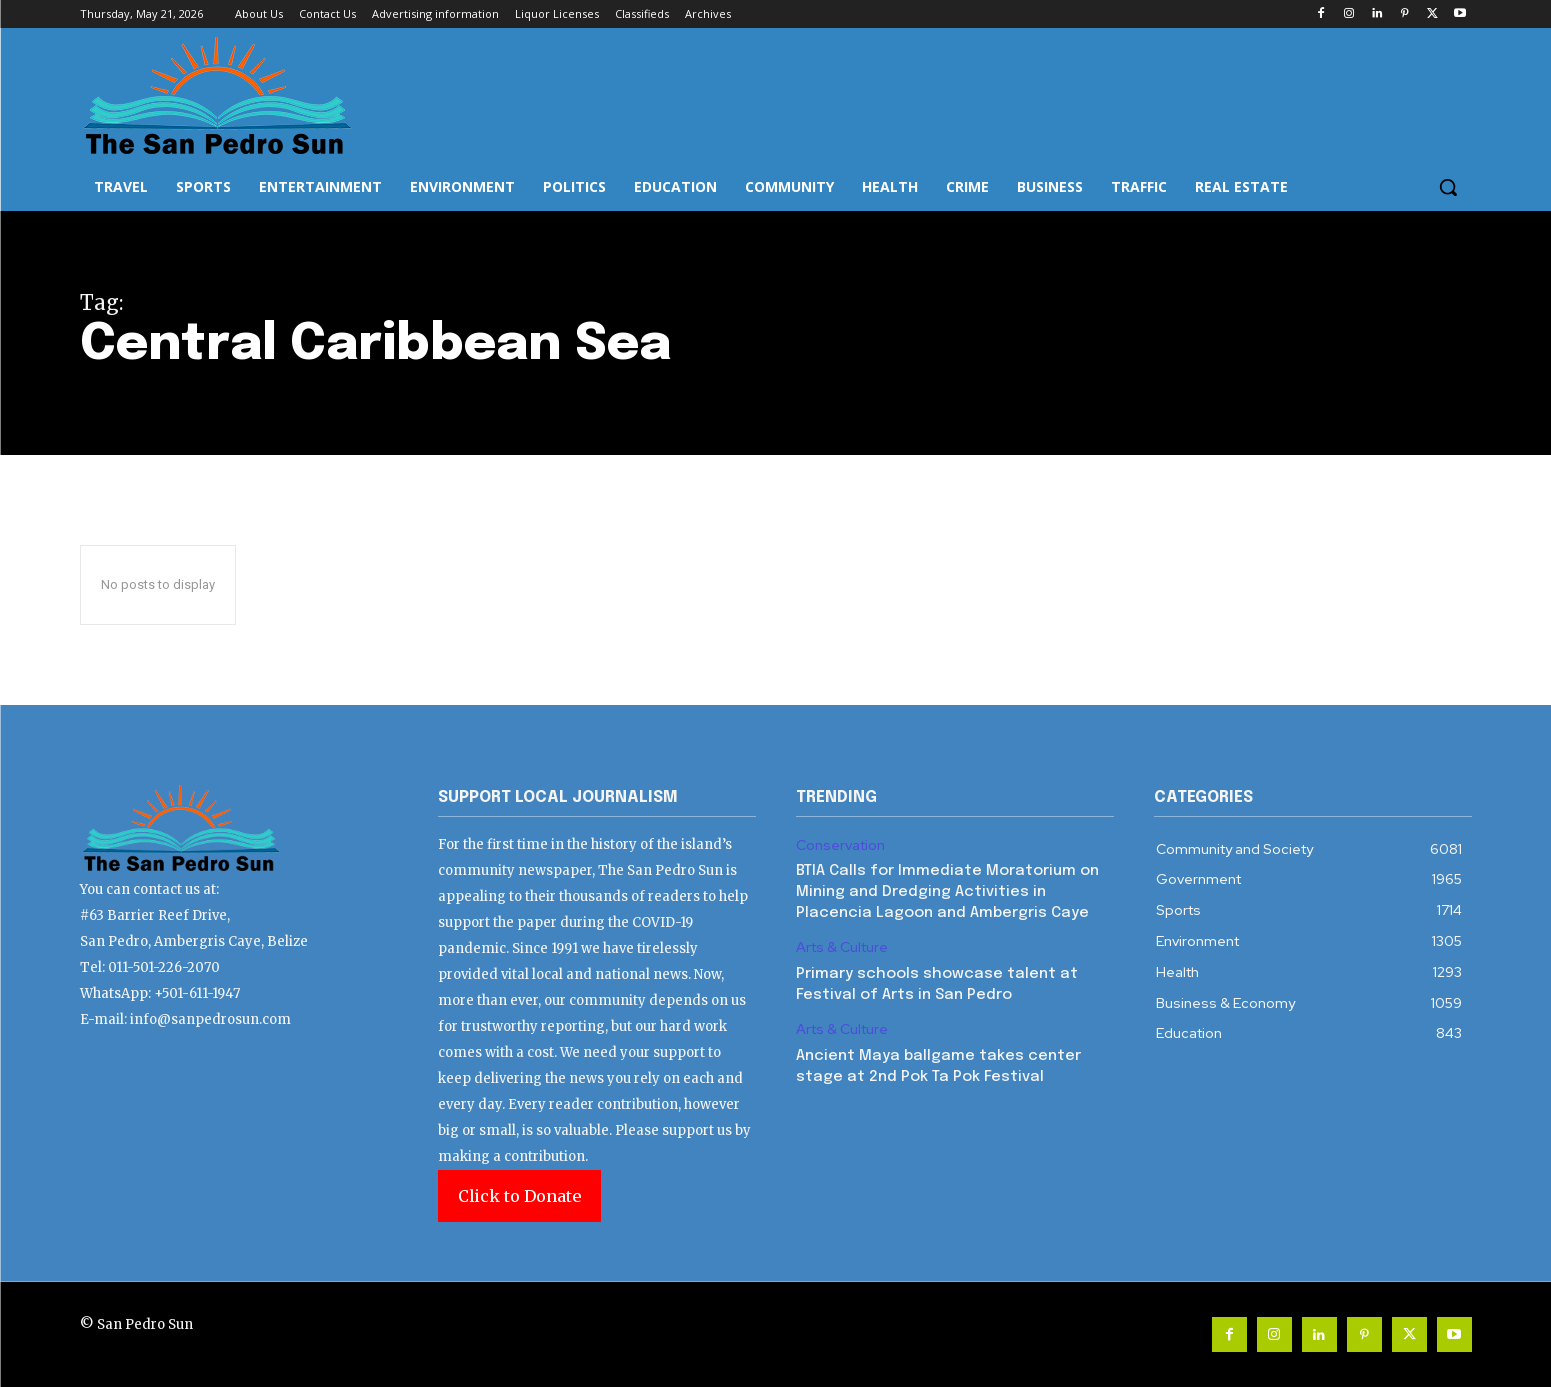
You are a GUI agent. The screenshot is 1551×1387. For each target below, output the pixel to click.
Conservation (840, 845)
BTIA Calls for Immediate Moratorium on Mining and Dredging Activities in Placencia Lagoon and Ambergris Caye (947, 892)
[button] (1448, 187)
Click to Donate (519, 1196)
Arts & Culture (842, 947)
